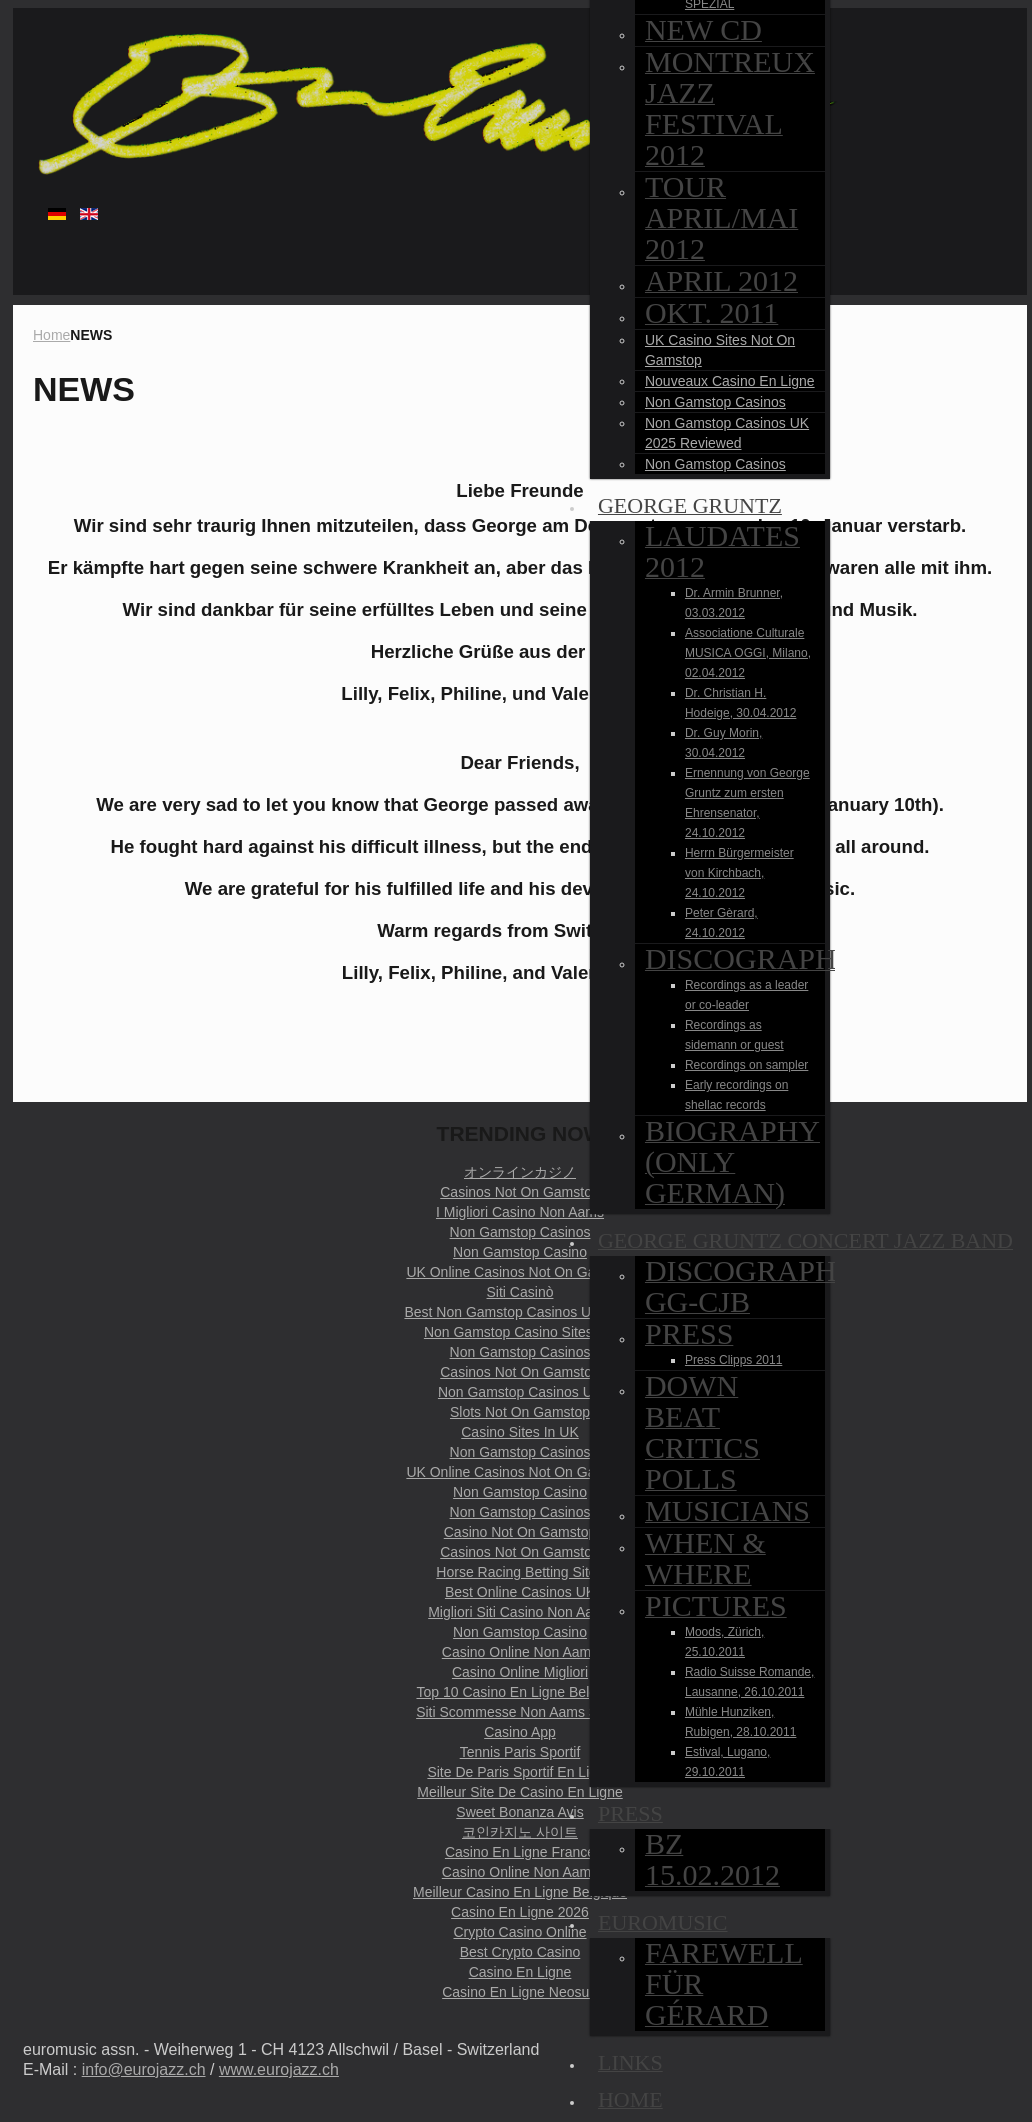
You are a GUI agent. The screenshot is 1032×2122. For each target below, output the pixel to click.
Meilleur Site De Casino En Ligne (519, 1792)
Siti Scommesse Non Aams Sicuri (520, 1712)
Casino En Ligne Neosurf (520, 1992)
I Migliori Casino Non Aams (520, 1212)
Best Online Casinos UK (520, 1592)
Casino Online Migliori (520, 1672)
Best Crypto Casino (520, 1952)
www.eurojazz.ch (279, 2069)
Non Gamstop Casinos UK (520, 1392)
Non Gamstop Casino (520, 1252)
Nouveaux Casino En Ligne (730, 381)
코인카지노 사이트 (520, 1832)
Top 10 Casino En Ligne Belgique (519, 1692)
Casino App (520, 1732)
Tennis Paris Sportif (520, 1752)
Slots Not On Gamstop (520, 1412)
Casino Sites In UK (520, 1432)
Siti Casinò (520, 1292)
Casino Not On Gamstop (520, 1532)
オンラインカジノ (520, 1172)
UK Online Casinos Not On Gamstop (519, 1272)
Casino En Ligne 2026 (520, 1912)
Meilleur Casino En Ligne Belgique (520, 1892)
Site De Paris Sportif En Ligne (519, 1772)
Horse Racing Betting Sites (519, 1572)
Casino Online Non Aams (520, 1652)
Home (51, 335)
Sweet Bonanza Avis (519, 1812)
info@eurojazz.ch (144, 2069)
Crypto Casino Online (519, 1932)
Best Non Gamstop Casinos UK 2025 (519, 1312)
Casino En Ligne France (520, 1852)
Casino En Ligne (520, 1972)
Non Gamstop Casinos (715, 402)
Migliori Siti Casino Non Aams (520, 1612)
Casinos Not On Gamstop (520, 1192)
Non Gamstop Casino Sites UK (520, 1332)
